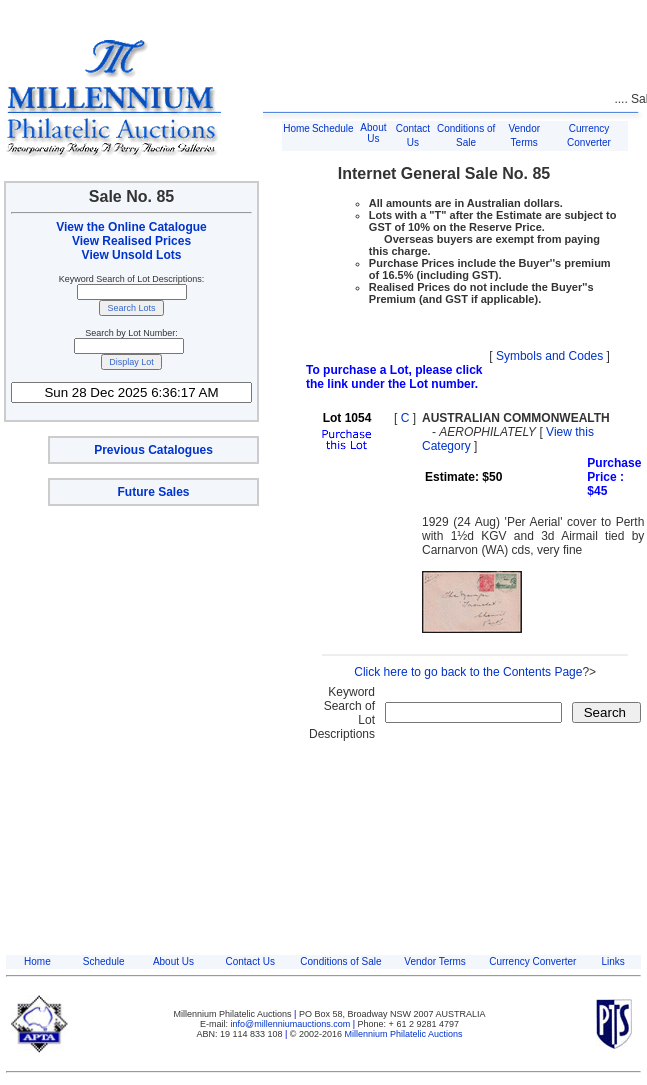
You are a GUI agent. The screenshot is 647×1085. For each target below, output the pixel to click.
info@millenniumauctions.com (292, 1024)
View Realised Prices (131, 241)
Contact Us (249, 961)
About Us (373, 133)
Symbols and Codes (549, 356)
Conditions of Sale (340, 961)
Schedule (333, 128)
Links (612, 961)
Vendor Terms (435, 961)
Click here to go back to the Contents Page (468, 672)
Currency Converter (532, 961)
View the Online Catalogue (131, 227)
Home (296, 128)
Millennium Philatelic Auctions (404, 1034)
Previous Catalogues (153, 450)
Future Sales (153, 492)
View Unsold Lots (132, 255)
